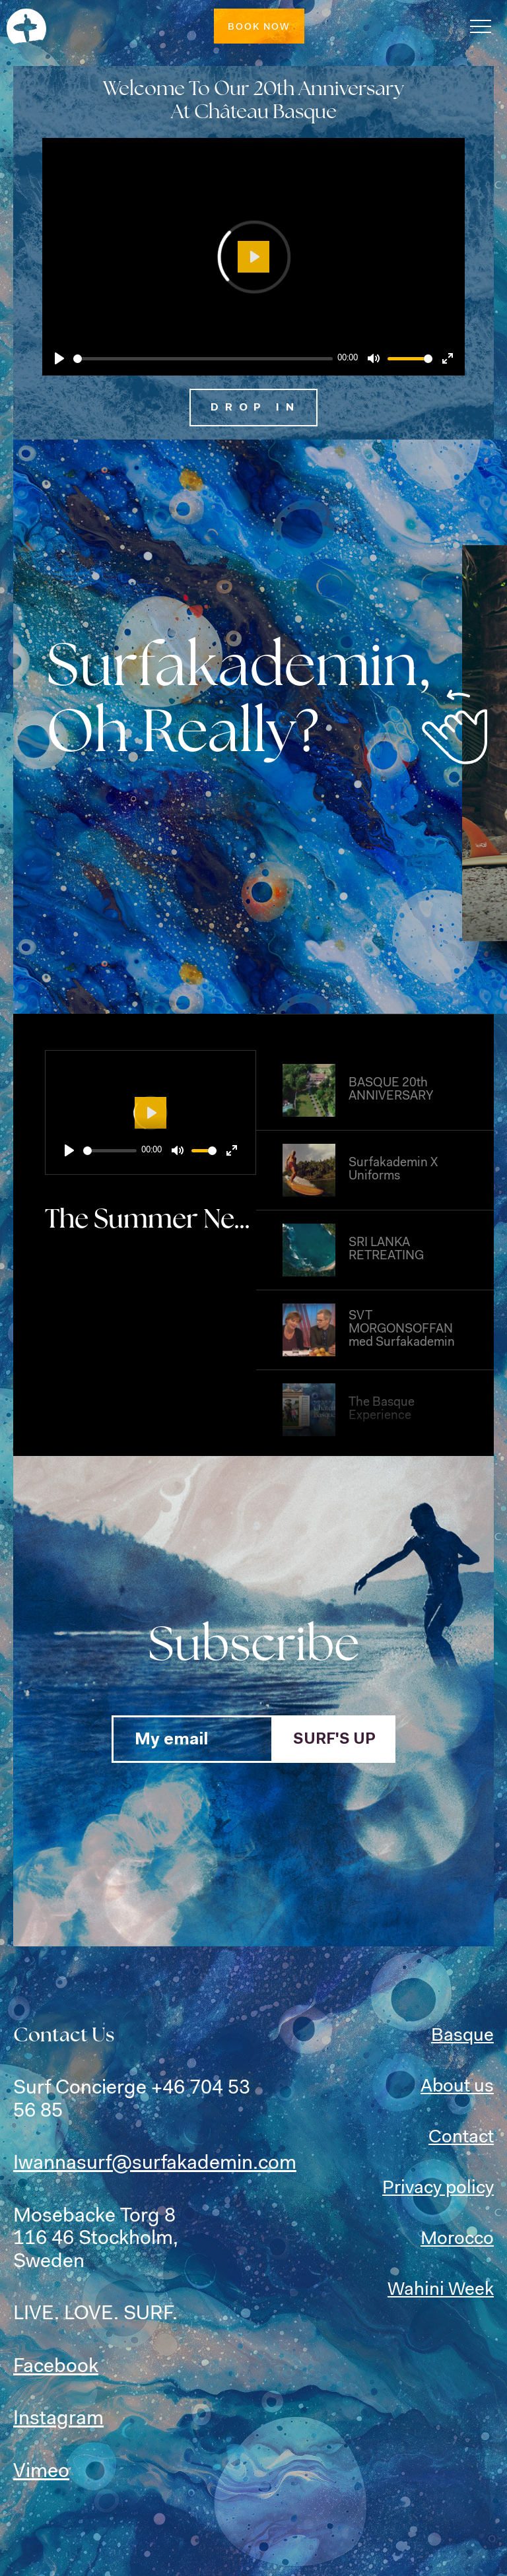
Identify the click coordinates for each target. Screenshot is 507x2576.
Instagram (58, 2419)
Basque (462, 2036)
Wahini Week (441, 2290)
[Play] (59, 358)
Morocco (457, 2239)
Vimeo (41, 2472)
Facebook (55, 2367)
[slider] (203, 358)
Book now (259, 27)
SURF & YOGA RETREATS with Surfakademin (26, 26)
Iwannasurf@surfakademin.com (154, 2164)
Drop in (255, 408)
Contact (461, 2138)
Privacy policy (438, 2188)
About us (457, 2087)
